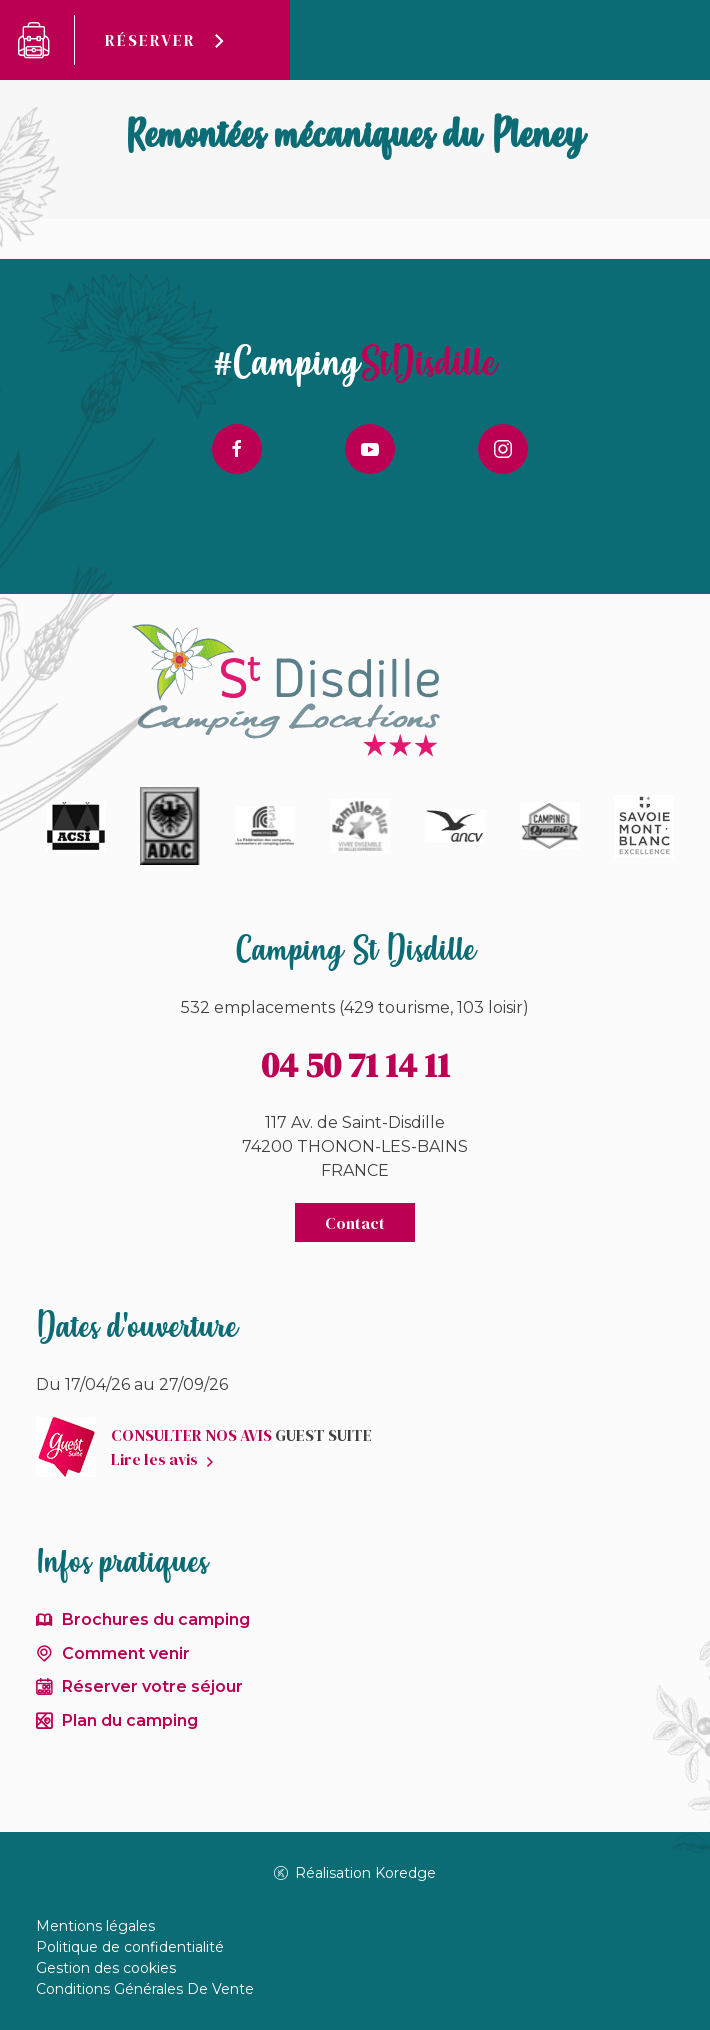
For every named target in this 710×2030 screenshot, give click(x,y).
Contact (355, 1223)
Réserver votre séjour (152, 1686)
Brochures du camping (156, 1619)
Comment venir (126, 1653)
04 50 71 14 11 (355, 1065)
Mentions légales (95, 1926)
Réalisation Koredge (355, 1873)
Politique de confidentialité (130, 1947)
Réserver (150, 40)
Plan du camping (130, 1720)
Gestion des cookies (106, 1968)
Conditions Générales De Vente (145, 1989)
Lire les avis (154, 1459)
